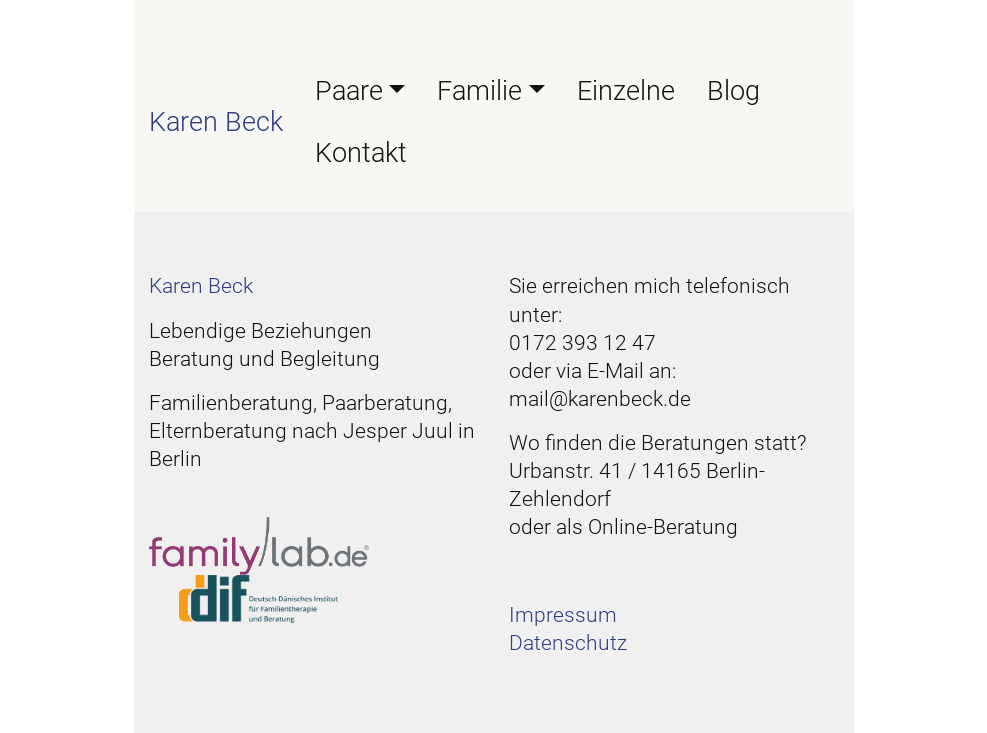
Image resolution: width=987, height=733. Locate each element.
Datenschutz (568, 643)
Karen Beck (216, 122)
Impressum (563, 615)
